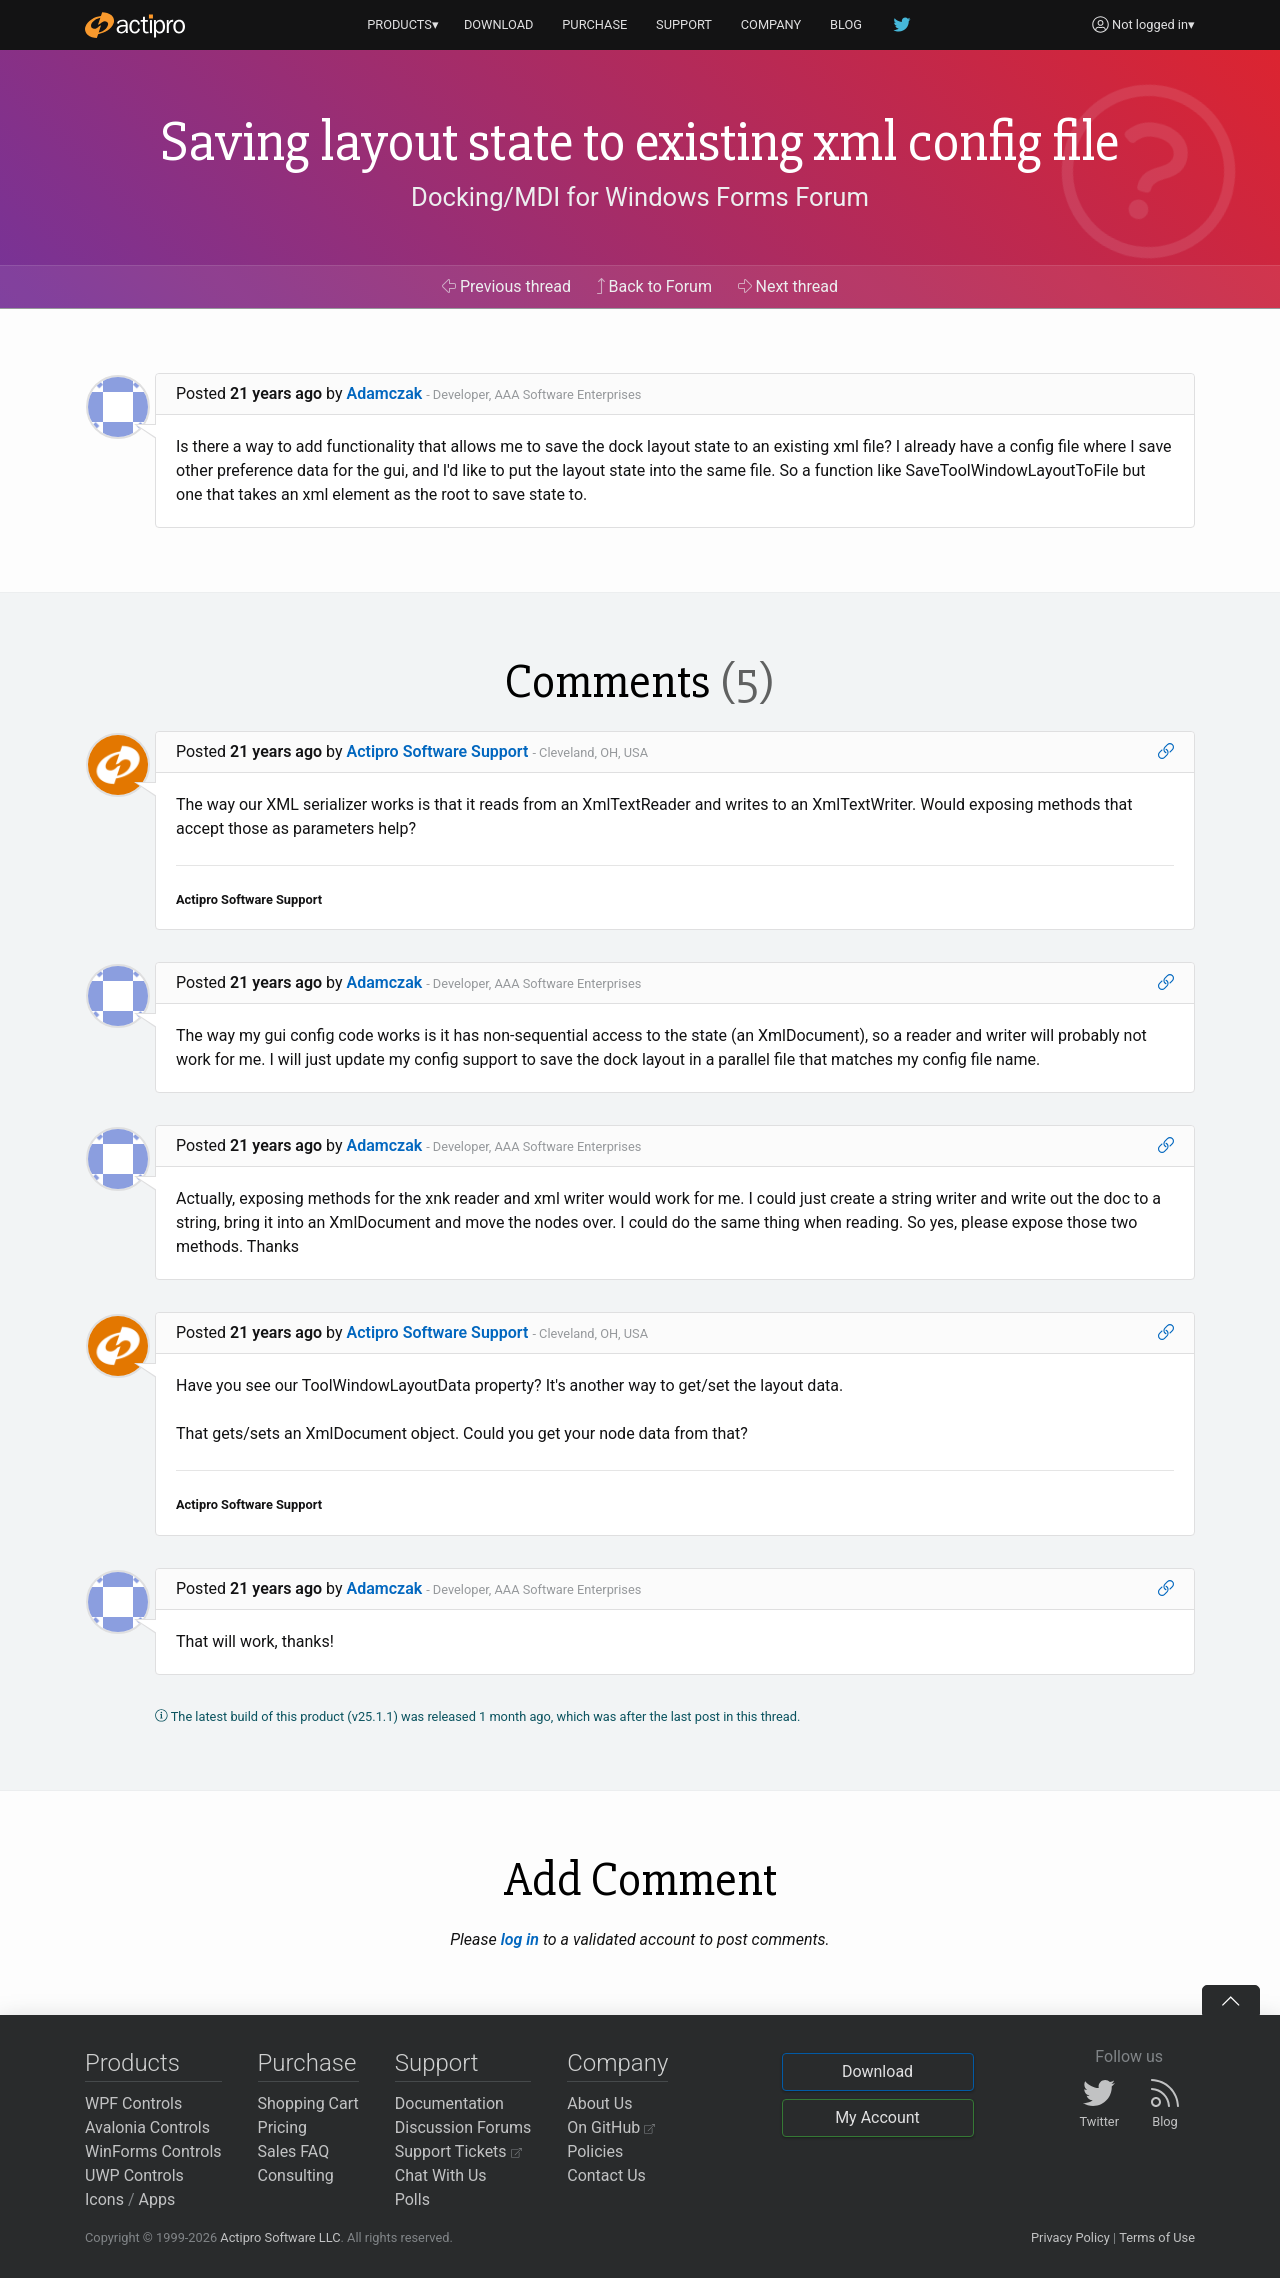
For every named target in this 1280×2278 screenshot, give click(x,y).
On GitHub (611, 2127)
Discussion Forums (463, 2127)
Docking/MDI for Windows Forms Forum (640, 197)
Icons (104, 2199)
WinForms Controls (153, 2151)
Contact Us (606, 2175)
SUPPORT (684, 24)
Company (617, 2063)
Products (132, 2063)
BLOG (846, 24)
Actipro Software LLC (280, 2237)
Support (437, 2063)
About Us (599, 2103)
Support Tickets (458, 2151)
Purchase (307, 2063)
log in (520, 1939)
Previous (506, 286)
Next (788, 286)
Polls (412, 2199)
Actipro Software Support (438, 751)
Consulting (296, 2175)
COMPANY (771, 24)
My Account (877, 2117)
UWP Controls (134, 2175)
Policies (595, 2151)
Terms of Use (1157, 2237)
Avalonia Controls (147, 2127)
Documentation (449, 2103)
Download (877, 2071)
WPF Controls (133, 2103)
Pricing (283, 2127)
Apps (157, 2199)
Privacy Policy (1070, 2237)
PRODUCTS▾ (403, 24)
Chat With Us (441, 2175)
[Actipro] (135, 25)
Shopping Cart (308, 2103)
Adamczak (385, 393)
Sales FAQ (294, 2151)
